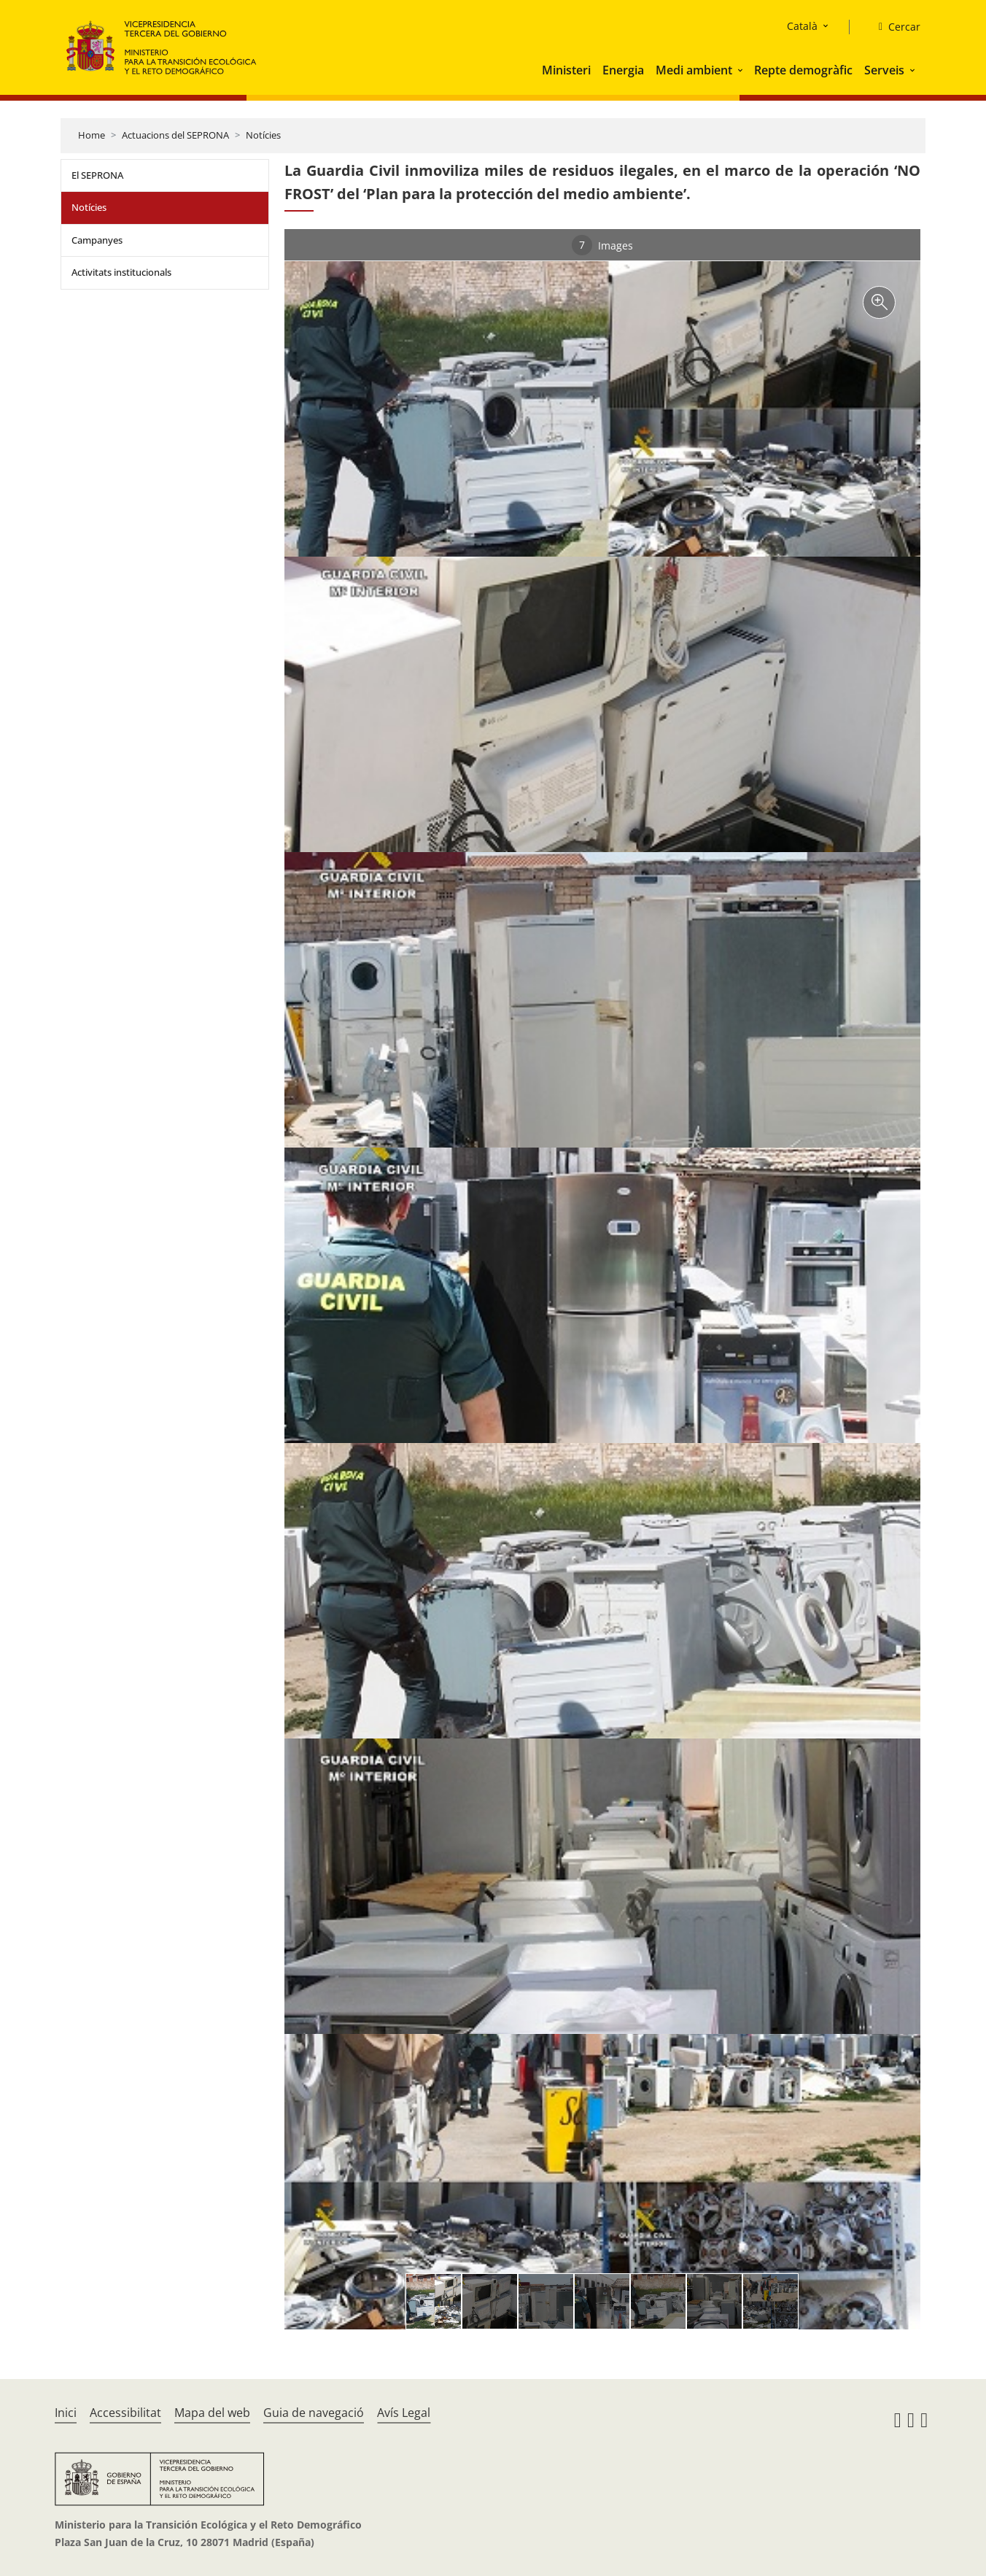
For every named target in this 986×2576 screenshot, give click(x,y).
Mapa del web (212, 2413)
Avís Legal (403, 2413)
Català (802, 26)
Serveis (884, 70)
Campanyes (97, 240)
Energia (623, 70)
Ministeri (566, 70)
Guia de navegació (313, 2413)
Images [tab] (602, 245)
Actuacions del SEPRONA (175, 135)
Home (91, 135)
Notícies (263, 135)
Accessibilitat (125, 2413)
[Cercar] (893, 27)
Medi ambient (694, 70)
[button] (741, 70)
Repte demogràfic (803, 70)
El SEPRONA (97, 175)
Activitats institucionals (121, 272)
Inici (66, 2413)
